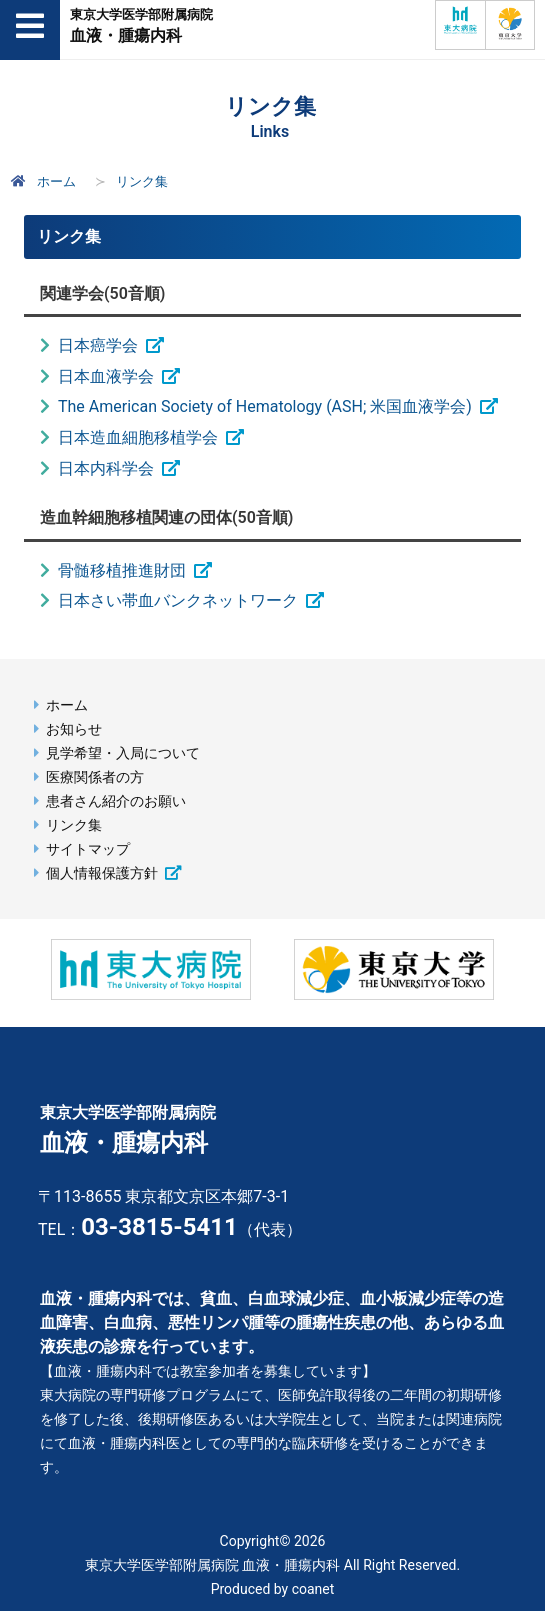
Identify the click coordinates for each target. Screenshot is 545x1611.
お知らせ (74, 729)
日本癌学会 (98, 345)
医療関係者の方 (95, 777)
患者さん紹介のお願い (116, 801)
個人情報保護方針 (102, 873)
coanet (313, 1589)
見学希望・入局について (123, 753)
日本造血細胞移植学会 (138, 437)
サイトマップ (88, 849)
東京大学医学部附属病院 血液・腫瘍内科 (212, 1565)
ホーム (40, 181)
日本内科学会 (106, 468)
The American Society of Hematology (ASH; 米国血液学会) (265, 406)
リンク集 (74, 825)
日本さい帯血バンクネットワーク (178, 600)
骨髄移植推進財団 (122, 570)
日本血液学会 (106, 376)
